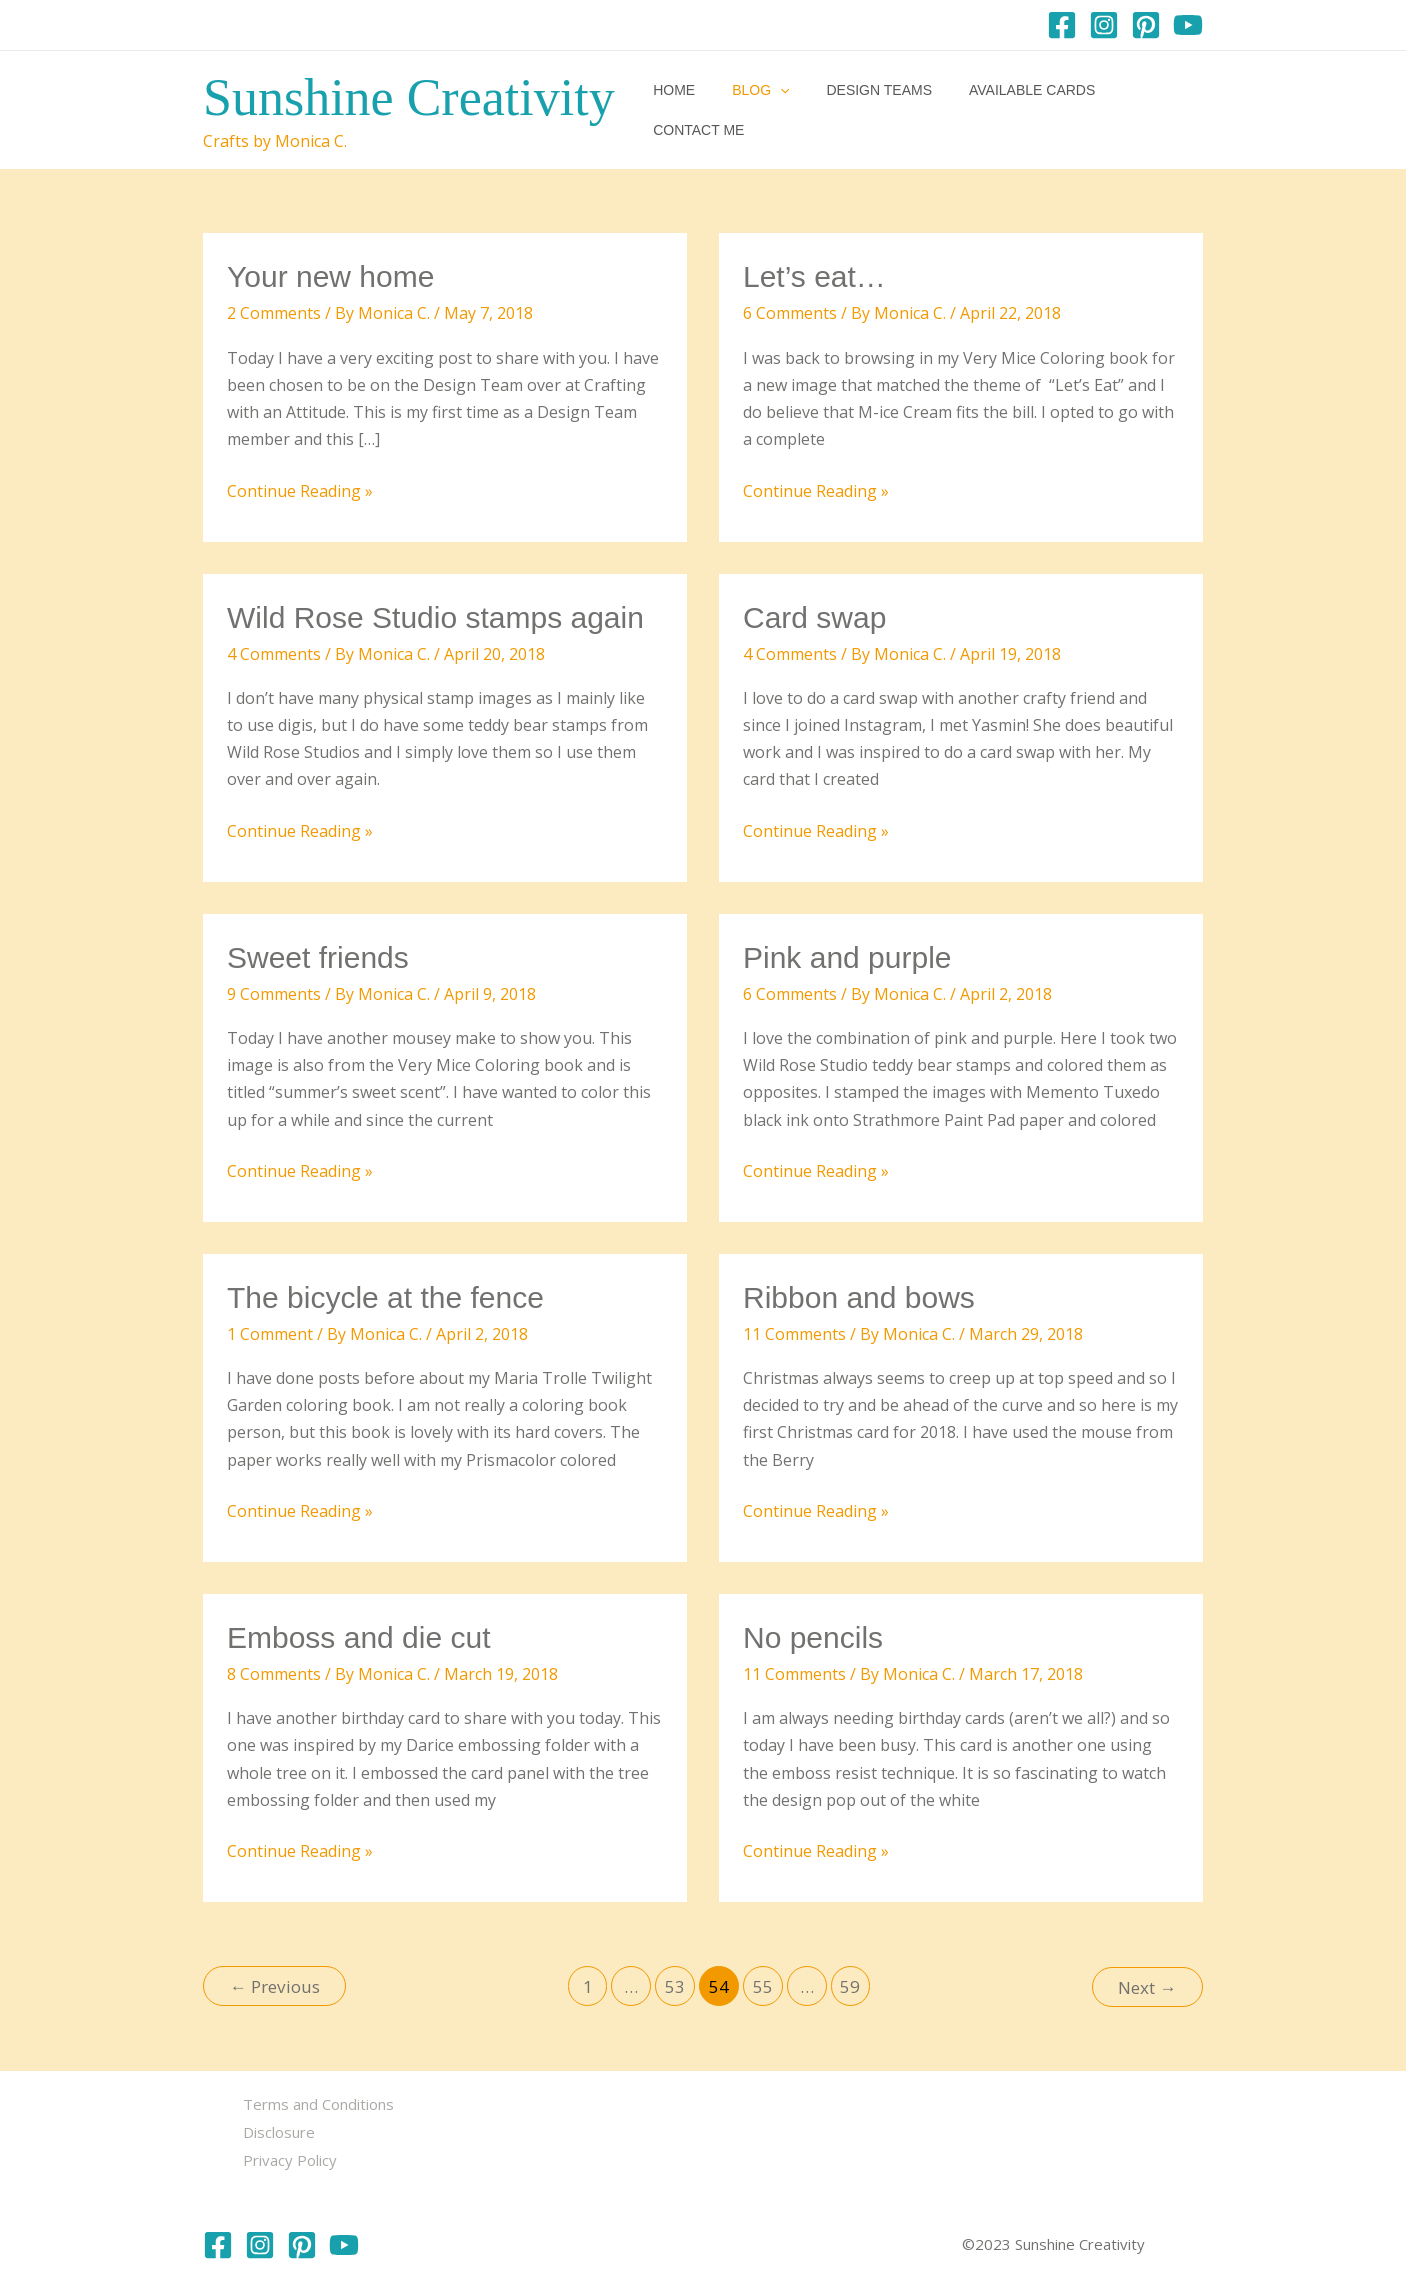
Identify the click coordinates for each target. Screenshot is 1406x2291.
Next (1147, 1986)
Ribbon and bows (859, 1297)
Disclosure (279, 2130)
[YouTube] (1188, 25)
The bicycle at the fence (385, 1297)
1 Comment (270, 1334)
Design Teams (863, 110)
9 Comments (274, 994)
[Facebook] (1062, 25)
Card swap (814, 617)
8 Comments (274, 1674)
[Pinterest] (1146, 25)
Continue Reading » (300, 491)
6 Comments (790, 313)
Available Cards (1006, 110)
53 (675, 1986)
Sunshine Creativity (409, 97)
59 (850, 1986)
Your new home (330, 276)
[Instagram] (1104, 25)
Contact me (1143, 110)
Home (676, 110)
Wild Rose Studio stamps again (435, 617)
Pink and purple (847, 957)
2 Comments (274, 313)
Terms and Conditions (318, 2103)
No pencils (813, 1637)
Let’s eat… (814, 276)
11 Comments (794, 1334)
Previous (275, 1986)
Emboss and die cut (358, 1637)
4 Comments (274, 654)
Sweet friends (318, 957)
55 (763, 1986)
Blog (753, 110)
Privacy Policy (290, 2157)
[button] (772, 110)
